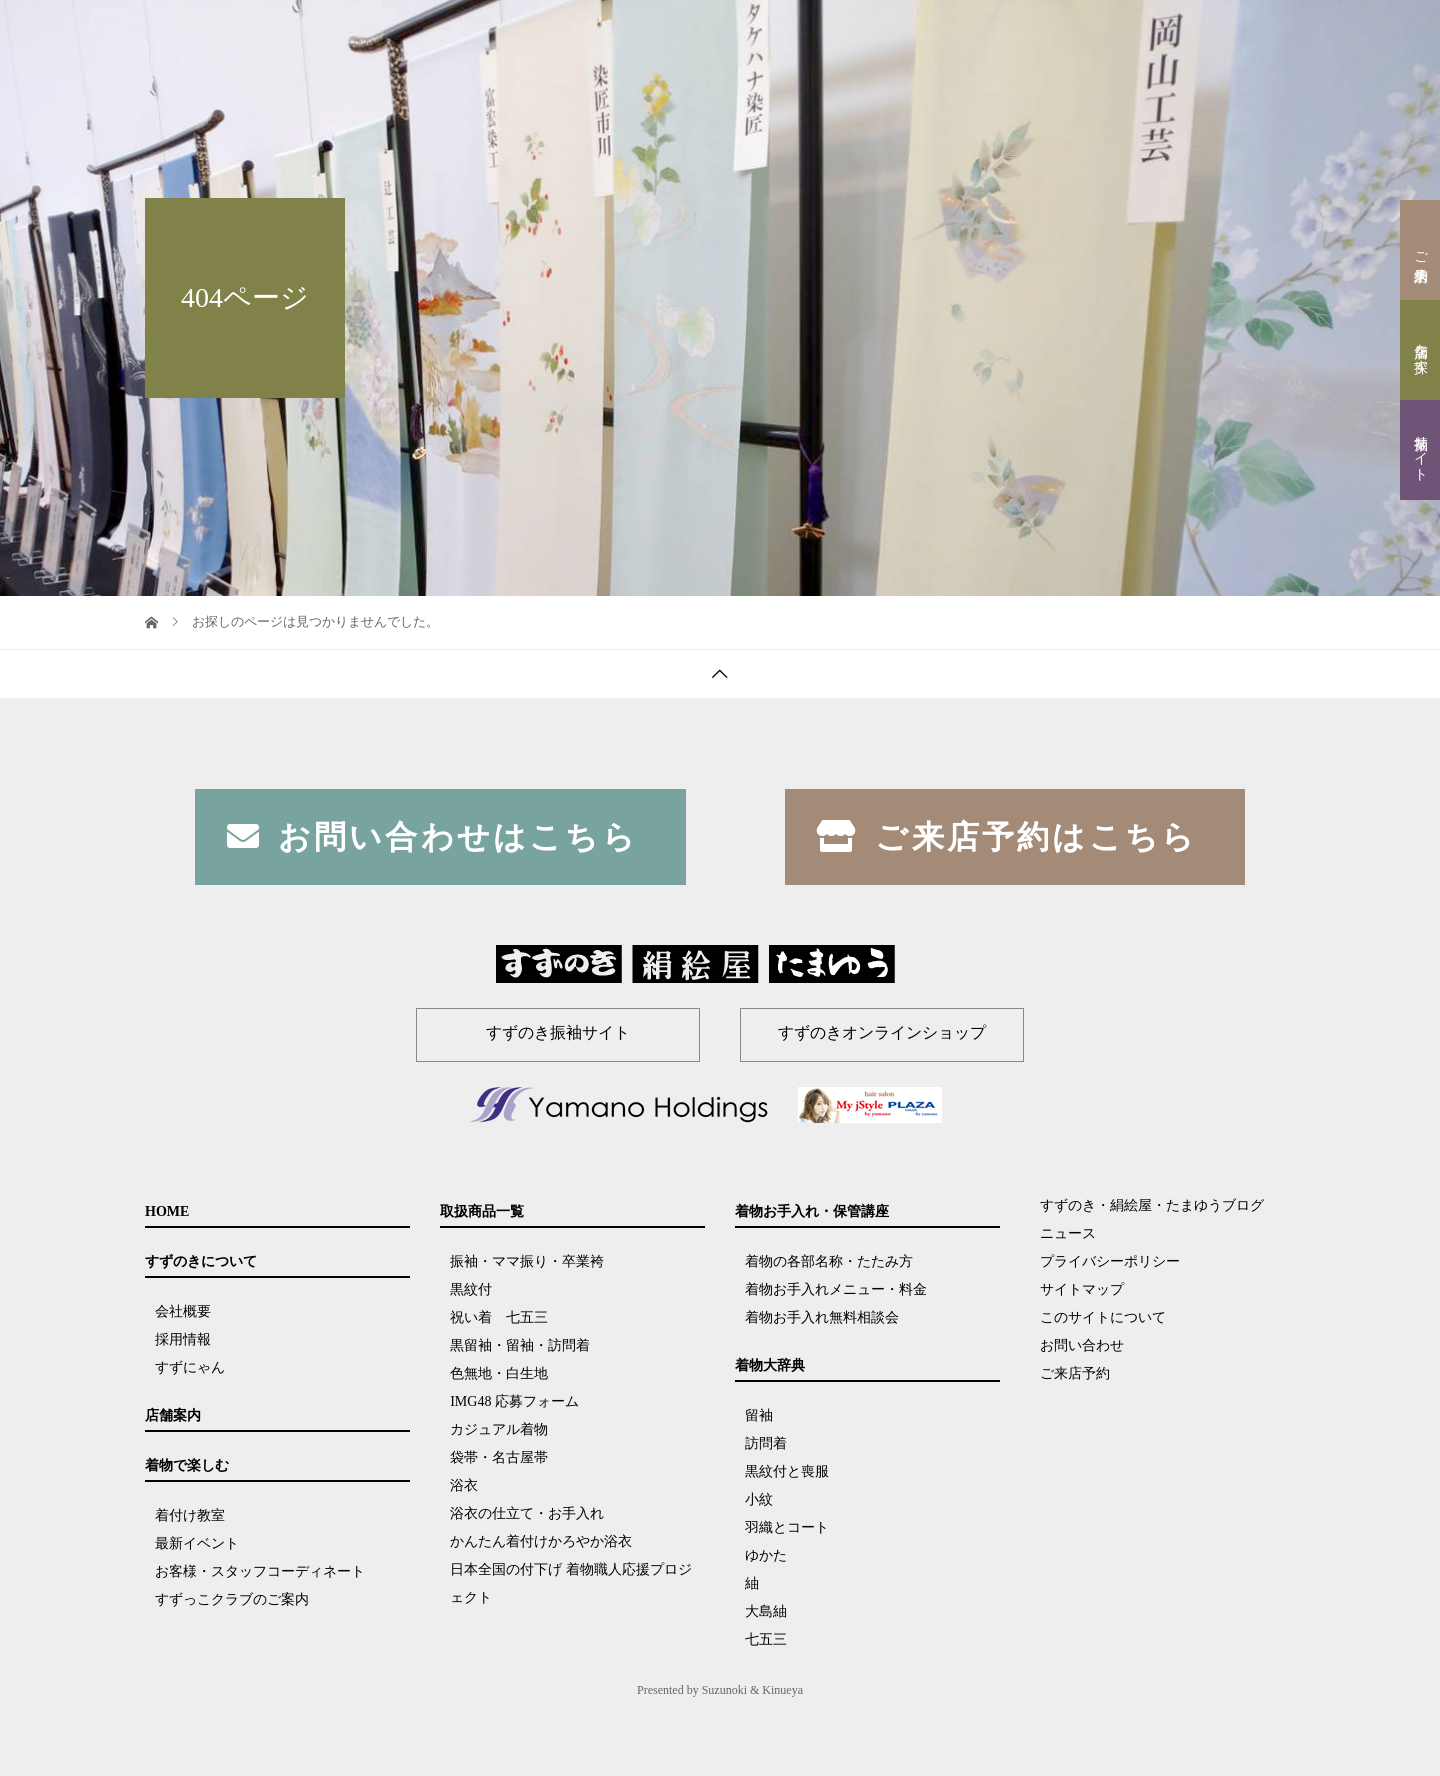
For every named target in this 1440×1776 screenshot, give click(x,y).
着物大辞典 (1184, 35)
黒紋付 (471, 1289)
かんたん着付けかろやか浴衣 (541, 1541)
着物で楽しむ (848, 35)
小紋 (759, 1499)
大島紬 (766, 1611)
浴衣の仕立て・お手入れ (527, 1513)
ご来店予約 (1420, 250)
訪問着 (766, 1443)
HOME (560, 35)
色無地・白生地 (499, 1373)
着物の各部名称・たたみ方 (829, 1261)
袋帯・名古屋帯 (499, 1457)
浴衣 (464, 1485)
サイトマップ (1082, 1289)
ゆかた (766, 1555)
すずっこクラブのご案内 (232, 1599)
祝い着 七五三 (506, 1317)
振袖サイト (1420, 450)
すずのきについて (656, 35)
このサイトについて (1103, 1317)
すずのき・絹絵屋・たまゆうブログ (1152, 1205)
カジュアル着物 (499, 1429)
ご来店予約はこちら (1007, 837)
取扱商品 (938, 35)
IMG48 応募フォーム (514, 1401)
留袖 (759, 1415)
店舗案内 (758, 35)
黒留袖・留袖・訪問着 (520, 1345)
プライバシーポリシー (1110, 1261)
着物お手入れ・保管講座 (1058, 35)
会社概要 (183, 1311)
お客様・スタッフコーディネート (260, 1571)
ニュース (1068, 1233)
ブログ (1262, 35)
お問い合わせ (1082, 1345)
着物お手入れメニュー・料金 (836, 1289)
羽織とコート (787, 1527)
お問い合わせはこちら (432, 837)
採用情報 (183, 1339)
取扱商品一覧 (482, 1211)
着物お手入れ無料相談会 (822, 1317)
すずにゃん (190, 1367)
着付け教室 (190, 1515)
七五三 (766, 1639)
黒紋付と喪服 (787, 1471)
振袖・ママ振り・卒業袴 (527, 1261)
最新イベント (197, 1543)
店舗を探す (1420, 350)
